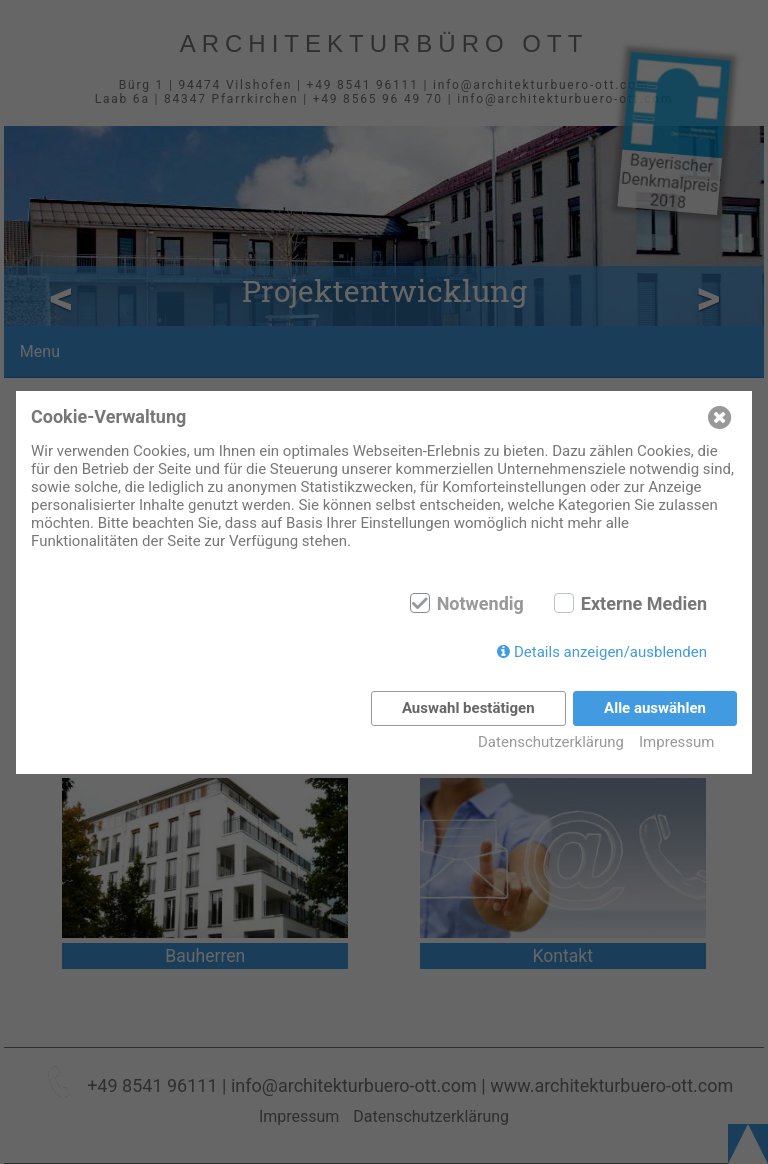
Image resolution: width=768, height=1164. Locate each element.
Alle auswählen (655, 708)
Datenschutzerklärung (551, 742)
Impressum (676, 742)
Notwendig (480, 604)
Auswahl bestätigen (468, 708)
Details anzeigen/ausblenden (610, 652)
